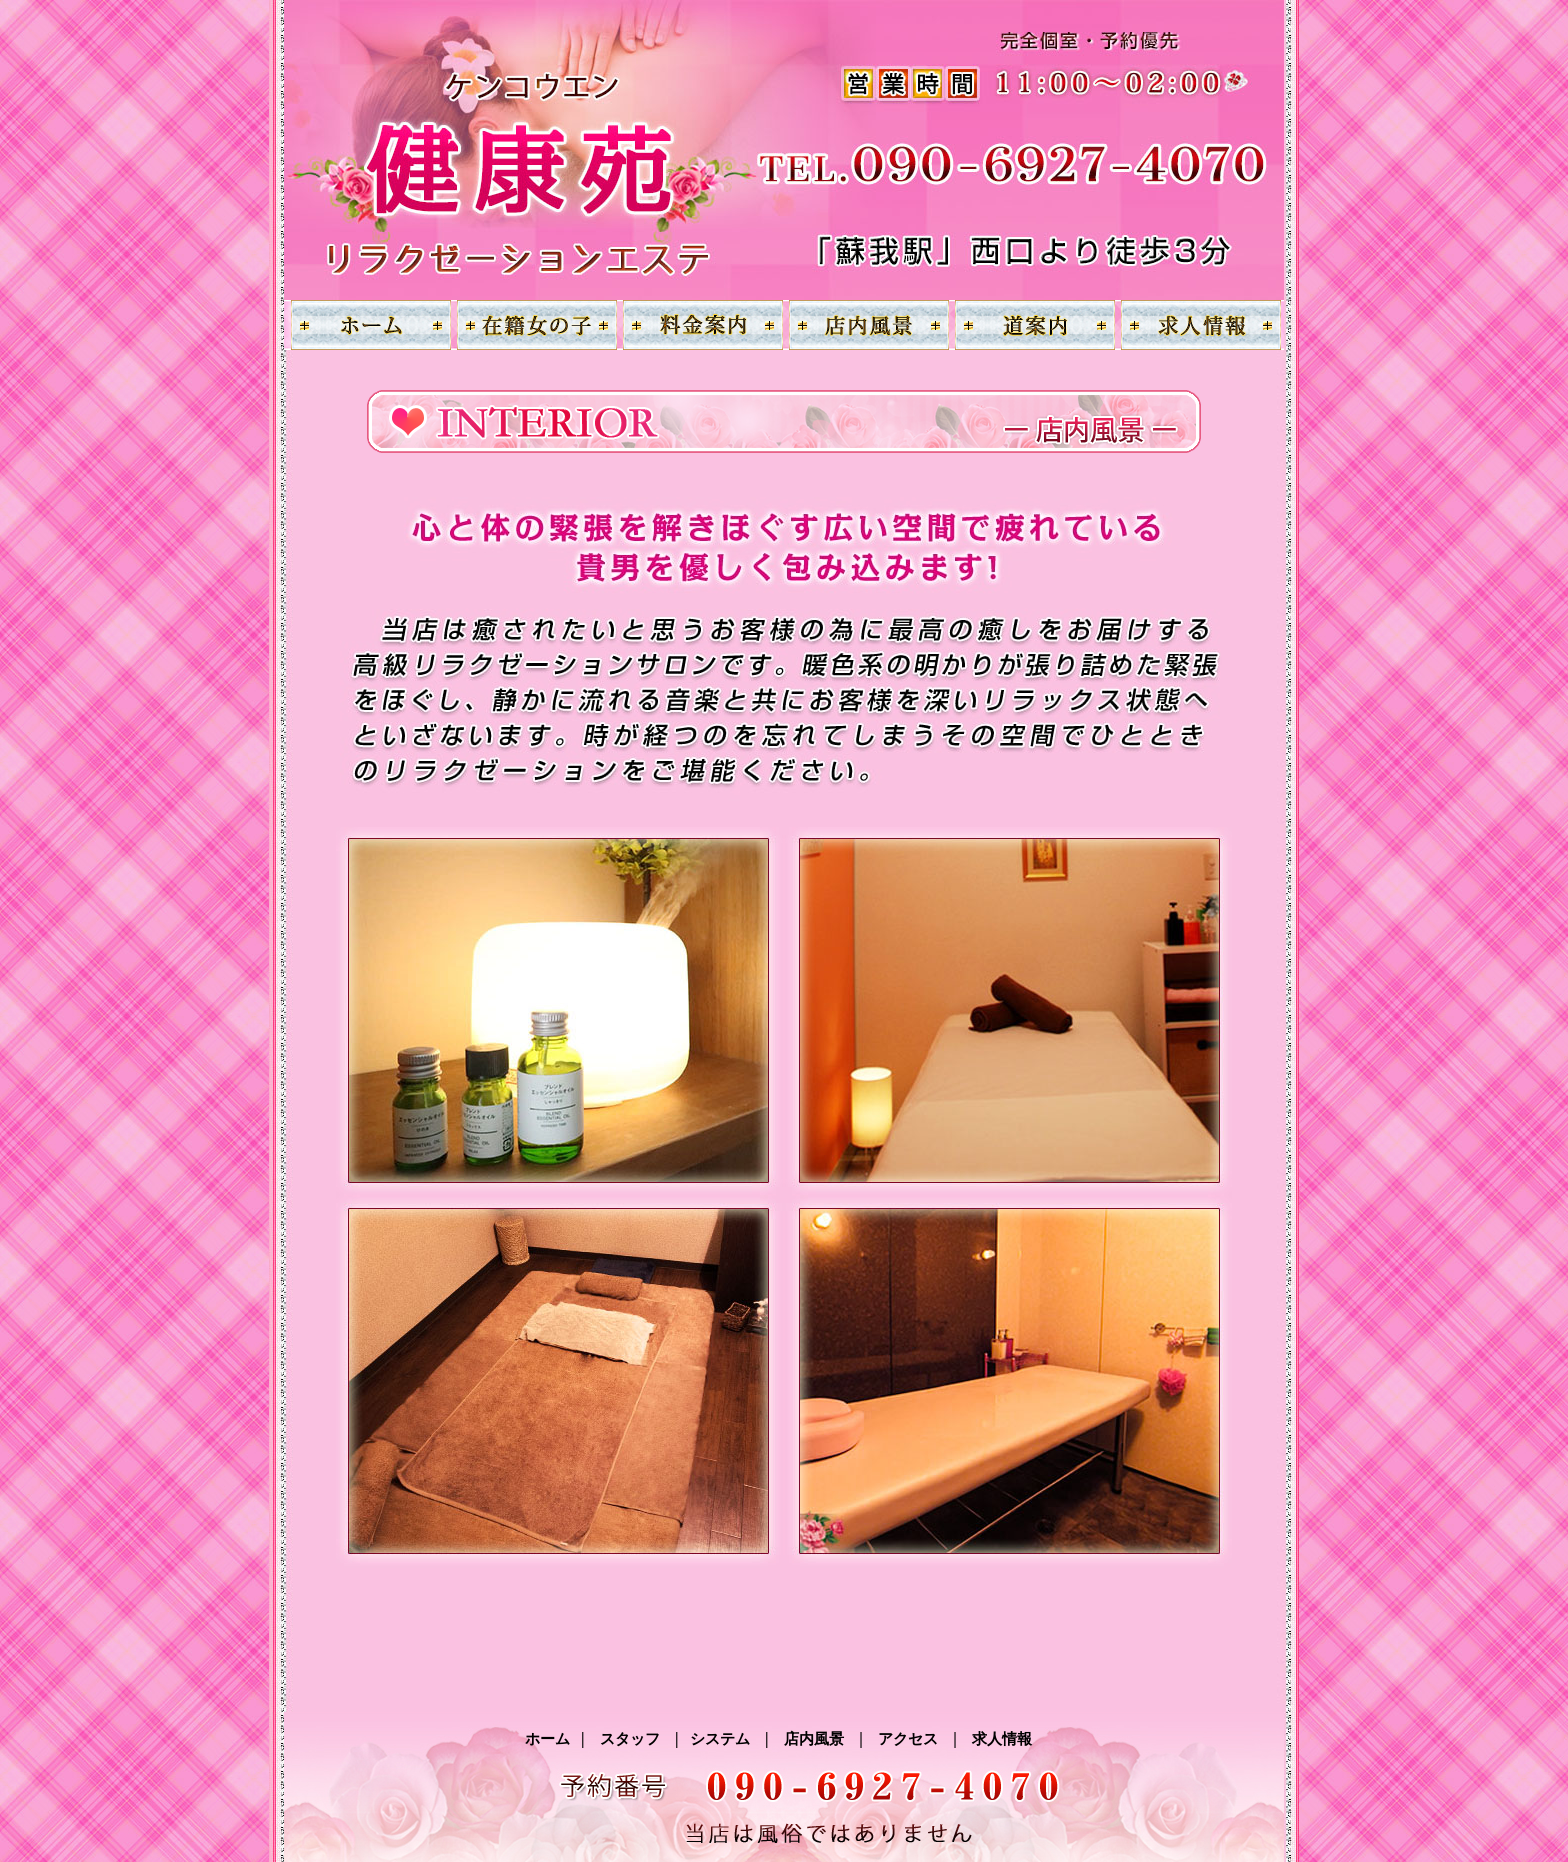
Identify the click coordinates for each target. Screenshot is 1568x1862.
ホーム (553, 1739)
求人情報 (1002, 1739)
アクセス (908, 1739)
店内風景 (814, 1739)
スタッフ (630, 1739)
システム (720, 1739)
